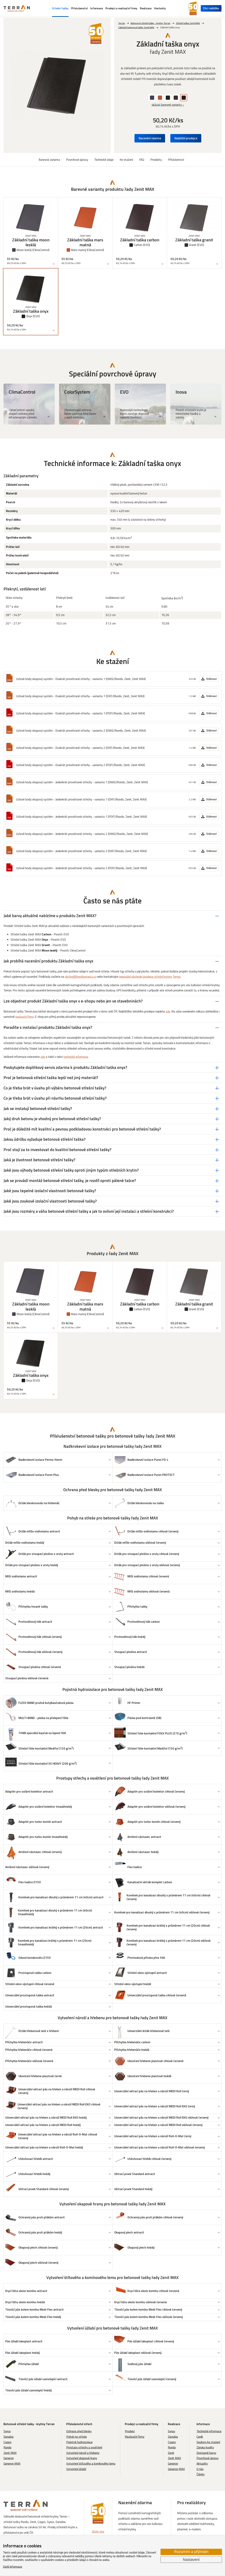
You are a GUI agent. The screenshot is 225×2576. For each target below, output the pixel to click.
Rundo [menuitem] (7, 2447)
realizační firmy (24, 1017)
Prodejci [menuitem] (130, 2431)
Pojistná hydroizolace (112, 1690)
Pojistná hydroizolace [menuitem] (79, 2442)
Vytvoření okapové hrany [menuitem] (81, 2458)
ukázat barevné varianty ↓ (168, 104)
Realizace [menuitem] (145, 9)
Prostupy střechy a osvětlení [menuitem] (84, 2447)
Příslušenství (175, 160)
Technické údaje (104, 160)
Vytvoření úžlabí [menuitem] (76, 2469)
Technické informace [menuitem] (209, 2431)
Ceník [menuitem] (200, 2437)
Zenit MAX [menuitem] (10, 2453)
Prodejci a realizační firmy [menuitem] (121, 9)
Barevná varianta (50, 160)
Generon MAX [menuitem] (12, 2463)
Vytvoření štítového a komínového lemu (112, 2278)
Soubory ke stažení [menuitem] (208, 2442)
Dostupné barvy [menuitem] (206, 2453)
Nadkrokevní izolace (112, 1447)
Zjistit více (98, 2531)
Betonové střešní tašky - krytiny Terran (29, 2424)
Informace (203, 2424)
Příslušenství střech (79, 2424)
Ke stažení (126, 160)
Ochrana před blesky (112, 1490)
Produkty (155, 160)
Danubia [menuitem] (9, 2437)
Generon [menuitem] (9, 2458)
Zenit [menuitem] (171, 2453)
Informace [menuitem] (96, 9)
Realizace (174, 2424)
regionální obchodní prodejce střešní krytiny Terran (150, 977)
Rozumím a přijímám (191, 2552)
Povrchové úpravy (78, 160)
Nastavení (191, 2559)
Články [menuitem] (201, 2474)
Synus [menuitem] (7, 2431)
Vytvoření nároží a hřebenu (112, 2018)
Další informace (12, 2566)
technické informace (75, 1057)
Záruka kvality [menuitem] (205, 2447)
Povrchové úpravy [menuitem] (207, 2458)
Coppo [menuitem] (7, 2442)
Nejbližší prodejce (186, 138)
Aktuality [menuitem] (202, 2463)
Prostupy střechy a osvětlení (112, 1778)
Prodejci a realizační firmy (141, 2424)
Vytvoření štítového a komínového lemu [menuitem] (90, 2463)
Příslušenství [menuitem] (79, 9)
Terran (121, 23)
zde (168, 1011)
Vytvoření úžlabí (112, 2328)
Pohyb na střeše (112, 1518)
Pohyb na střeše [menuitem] (76, 2437)
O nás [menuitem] (200, 2469)
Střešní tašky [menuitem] (60, 9)
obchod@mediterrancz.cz (80, 977)
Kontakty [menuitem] (160, 9)
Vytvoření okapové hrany (112, 2204)
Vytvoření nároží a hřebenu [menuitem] (82, 2453)
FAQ (141, 160)
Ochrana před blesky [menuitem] (79, 2431)
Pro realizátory (191, 2502)
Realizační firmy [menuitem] (134, 2437)
